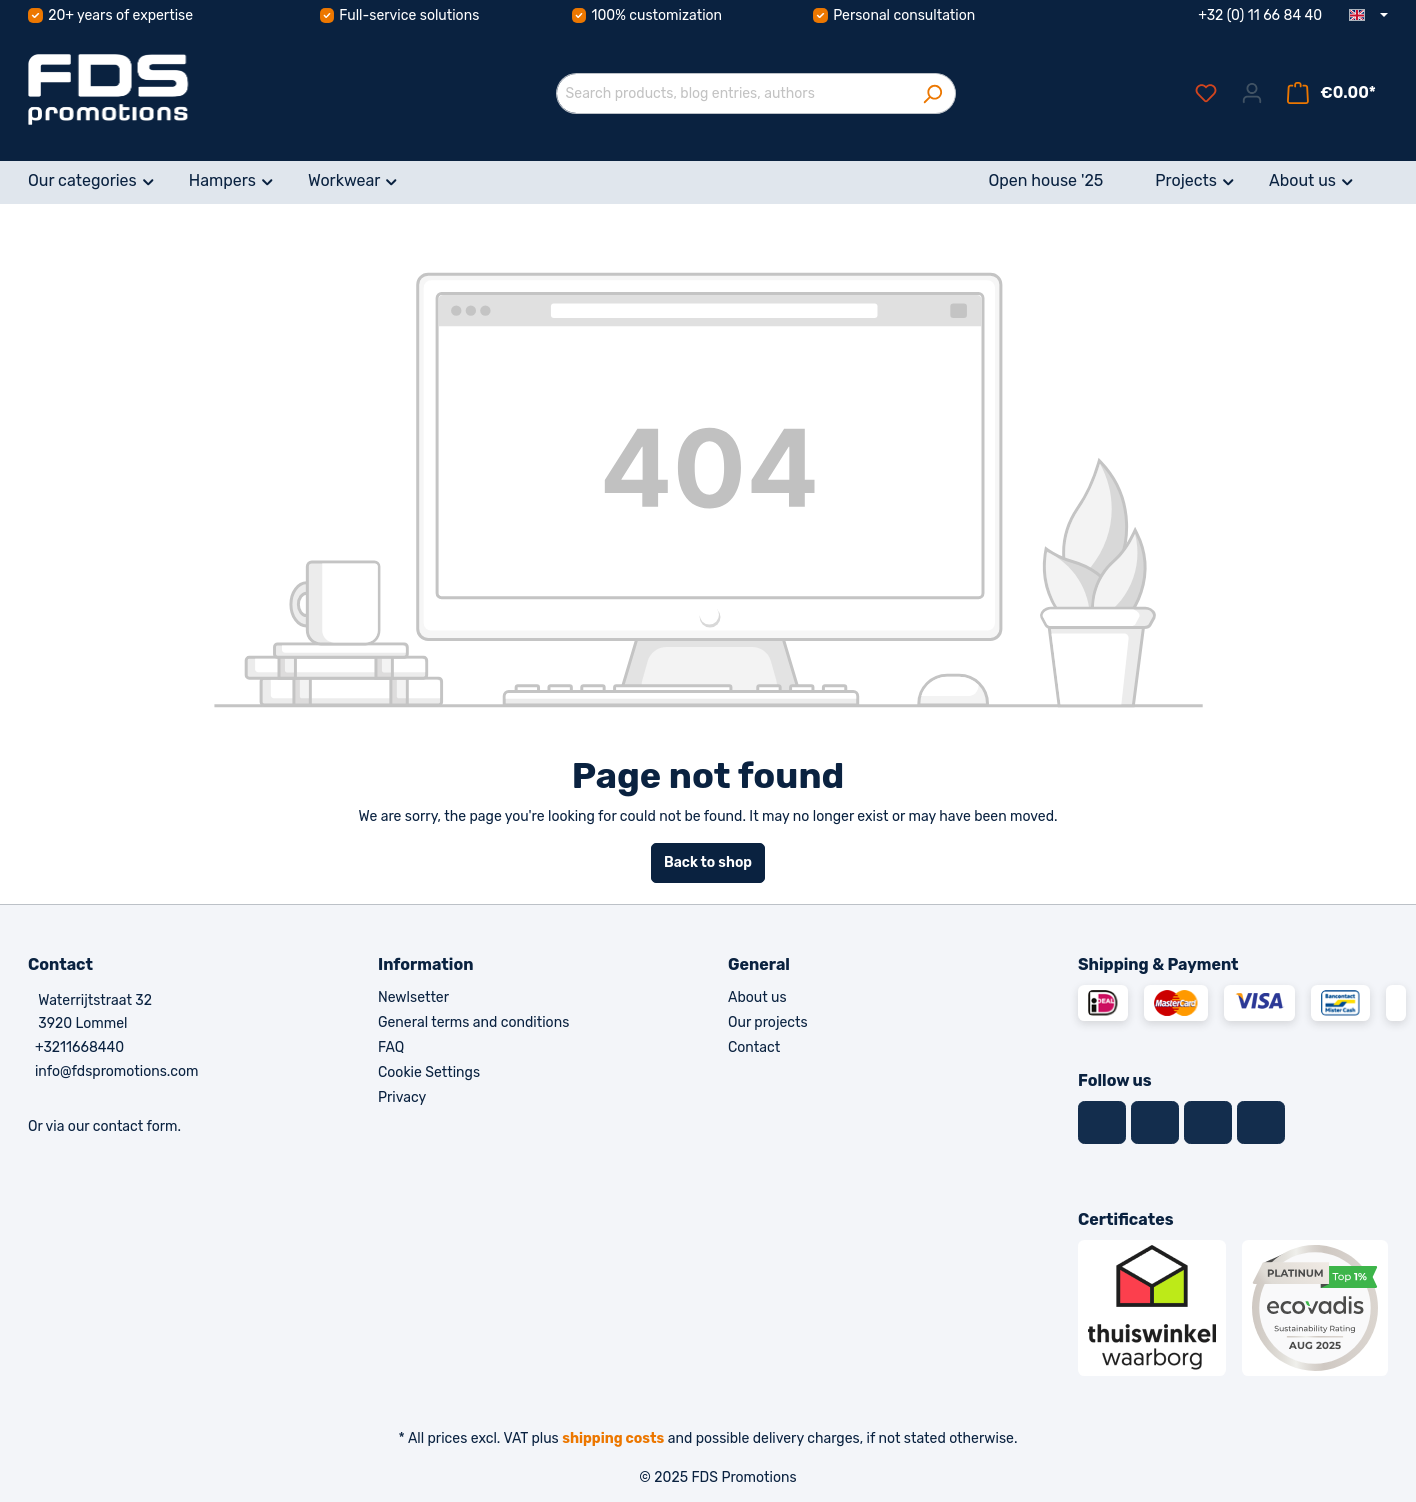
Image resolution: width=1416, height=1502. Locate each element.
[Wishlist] (1206, 93)
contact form (135, 1126)
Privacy (402, 1097)
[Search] (932, 93)
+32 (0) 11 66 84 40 (1260, 15)
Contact (754, 1047)
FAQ (391, 1047)
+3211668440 (79, 1047)
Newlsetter (413, 997)
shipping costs (613, 1438)
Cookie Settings (429, 1072)
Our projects (768, 1022)
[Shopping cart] (1331, 93)
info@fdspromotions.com (117, 1071)
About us (757, 997)
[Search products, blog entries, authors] (733, 93)
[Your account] (1252, 93)
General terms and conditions (473, 1022)
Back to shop (708, 862)
